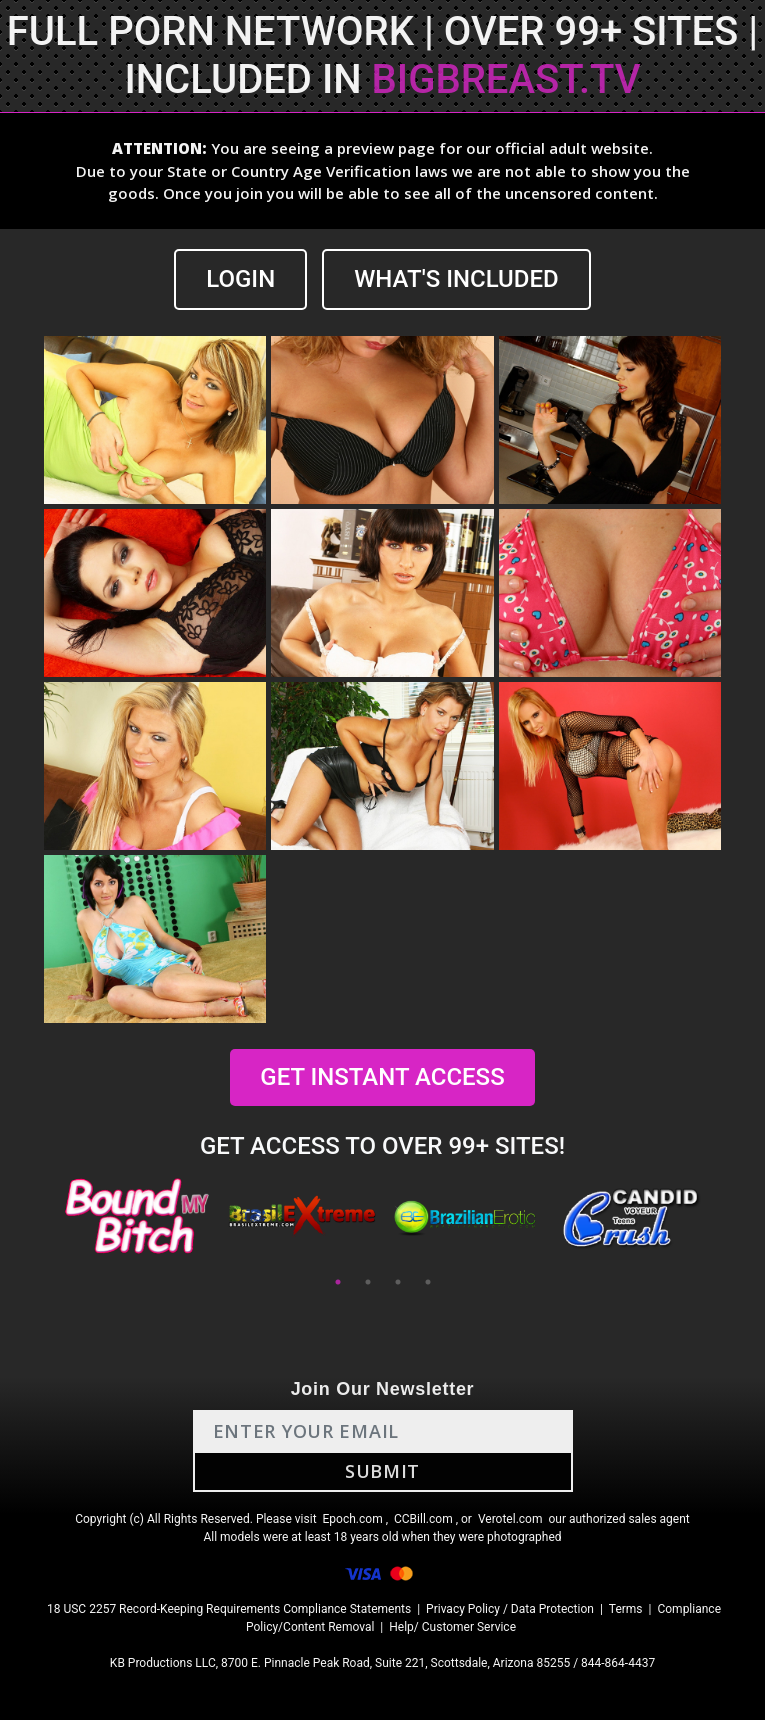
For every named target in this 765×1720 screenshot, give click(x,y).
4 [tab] (428, 1282)
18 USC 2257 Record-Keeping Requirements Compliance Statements (229, 1609)
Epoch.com (353, 1519)
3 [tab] (398, 1282)
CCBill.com (423, 1519)
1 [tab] (338, 1282)
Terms (626, 1609)
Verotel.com (510, 1519)
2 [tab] (368, 1282)
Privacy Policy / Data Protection (510, 1609)
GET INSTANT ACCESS (382, 1077)
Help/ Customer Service (452, 1627)
